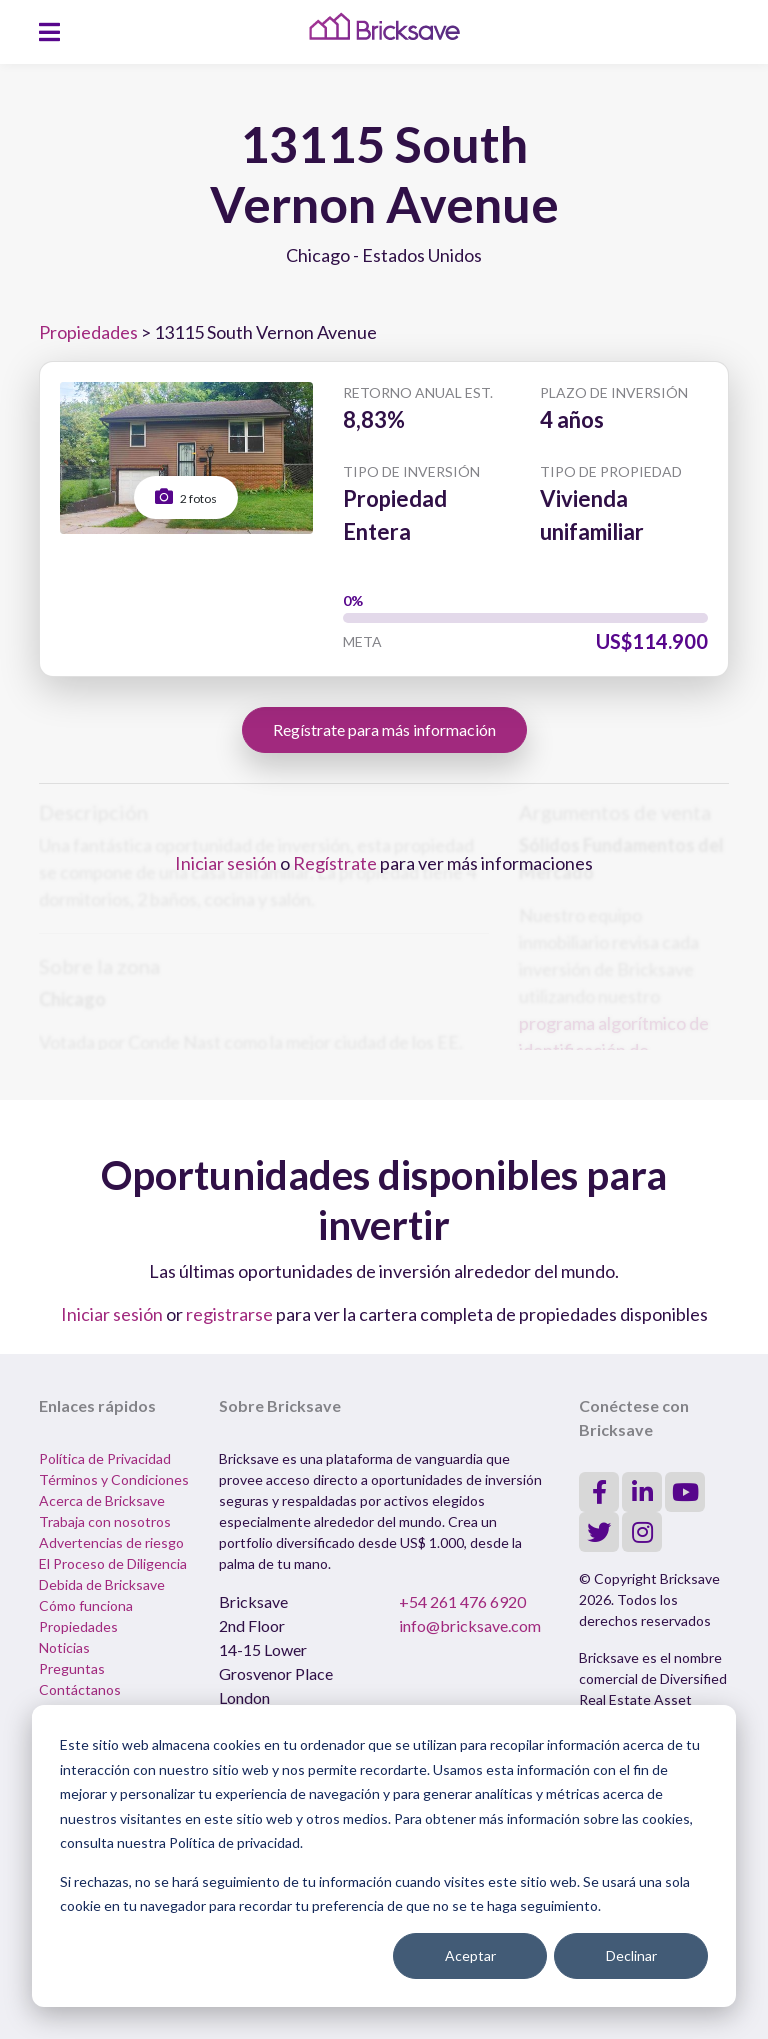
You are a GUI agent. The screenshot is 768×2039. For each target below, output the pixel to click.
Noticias (64, 1647)
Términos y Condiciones (114, 1479)
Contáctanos (80, 1689)
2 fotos (186, 496)
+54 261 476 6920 (462, 1601)
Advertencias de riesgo (111, 1542)
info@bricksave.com (470, 1625)
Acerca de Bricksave (102, 1500)
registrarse (229, 1314)
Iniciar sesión (226, 863)
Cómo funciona (86, 1605)
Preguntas (72, 1668)
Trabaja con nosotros (105, 1521)
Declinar (631, 1955)
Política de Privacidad (105, 1458)
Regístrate (335, 863)
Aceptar (470, 1955)
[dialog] (384, 1856)
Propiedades (88, 332)
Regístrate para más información (384, 729)
